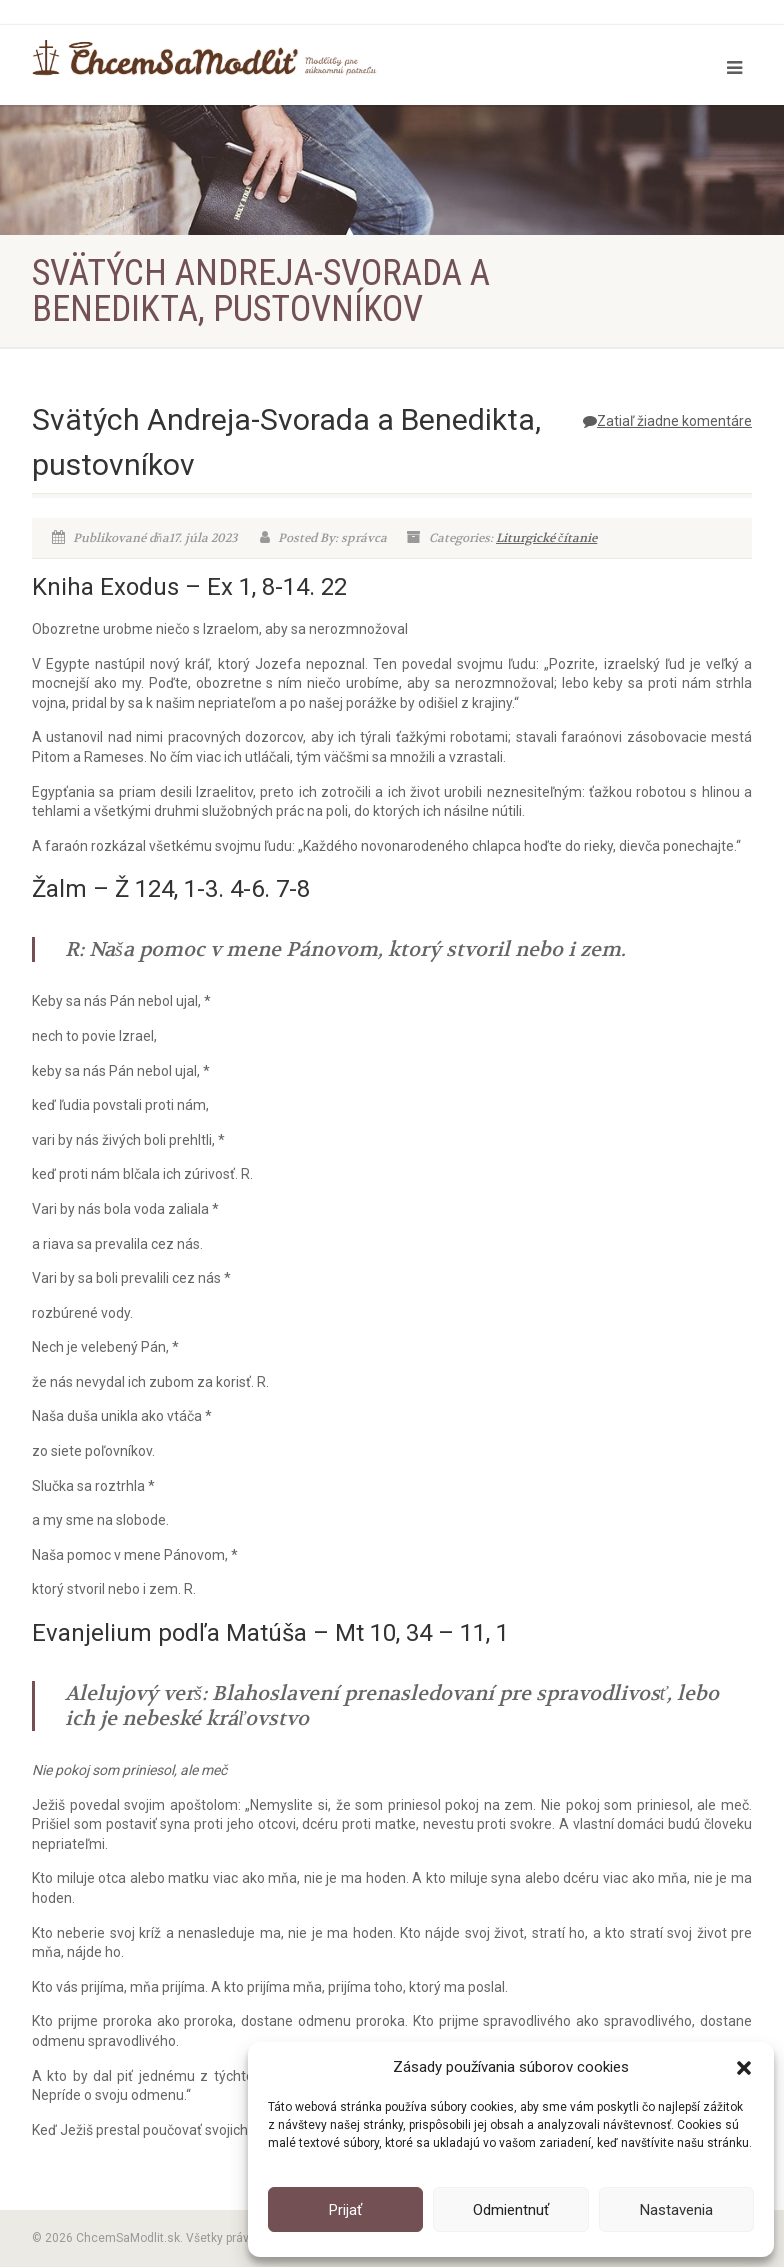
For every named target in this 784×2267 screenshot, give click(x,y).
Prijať (345, 2210)
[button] (744, 2068)
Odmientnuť (511, 2210)
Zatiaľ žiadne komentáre (667, 421)
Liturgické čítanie (546, 538)
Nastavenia (676, 2210)
